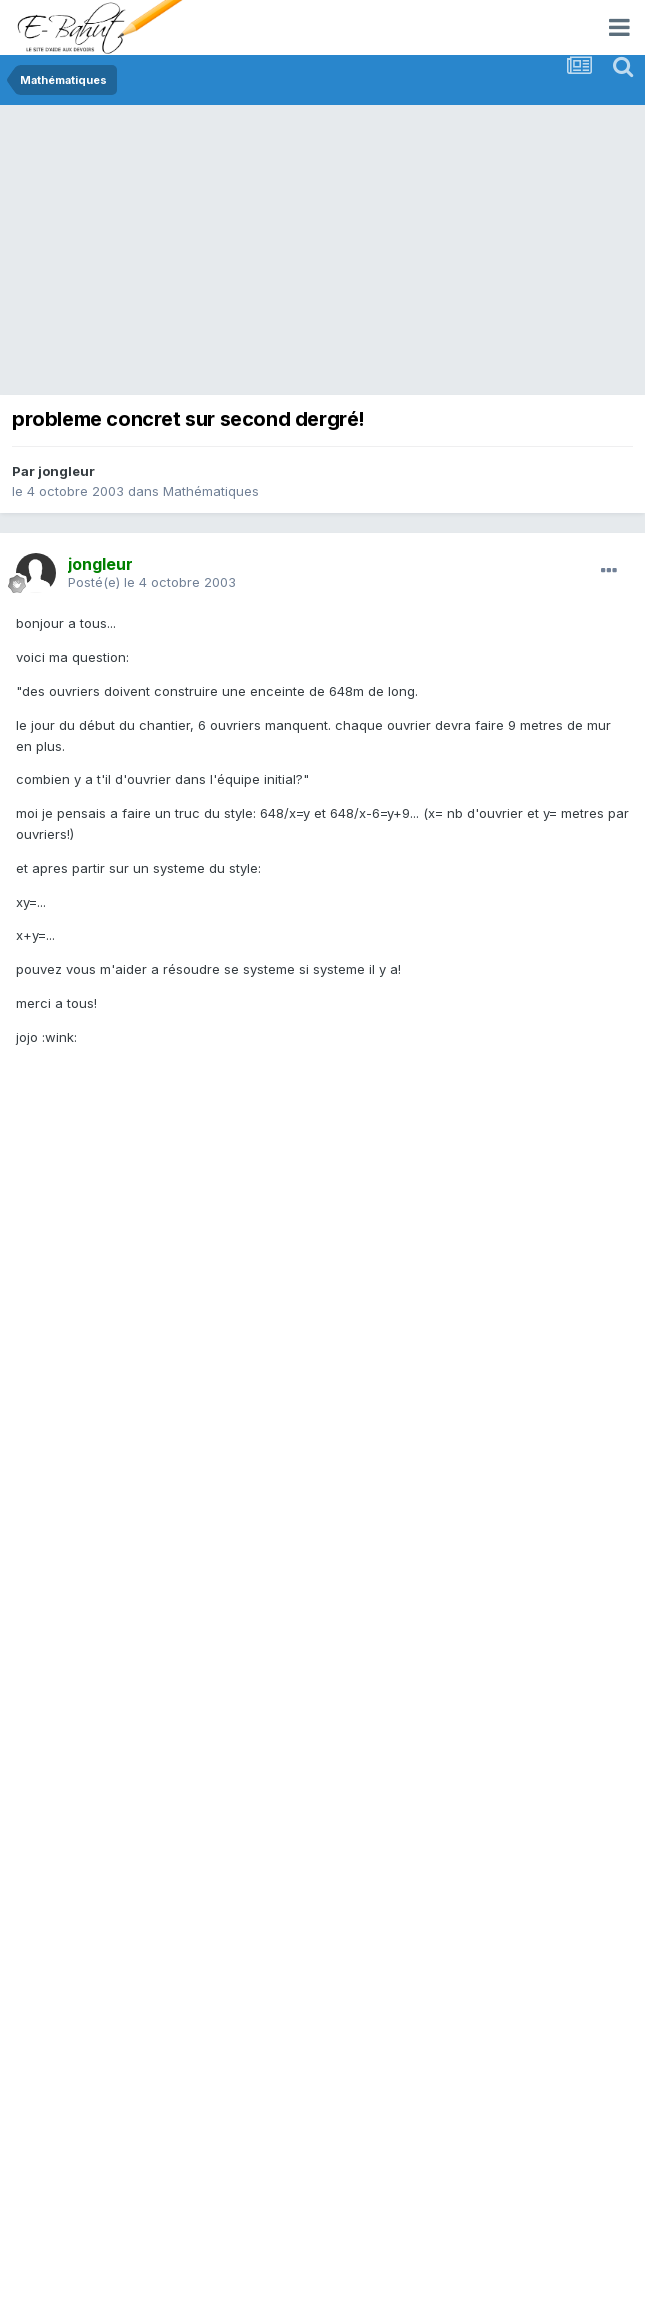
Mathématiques (211, 491)
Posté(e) (152, 582)
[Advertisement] (327, 255)
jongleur (66, 471)
